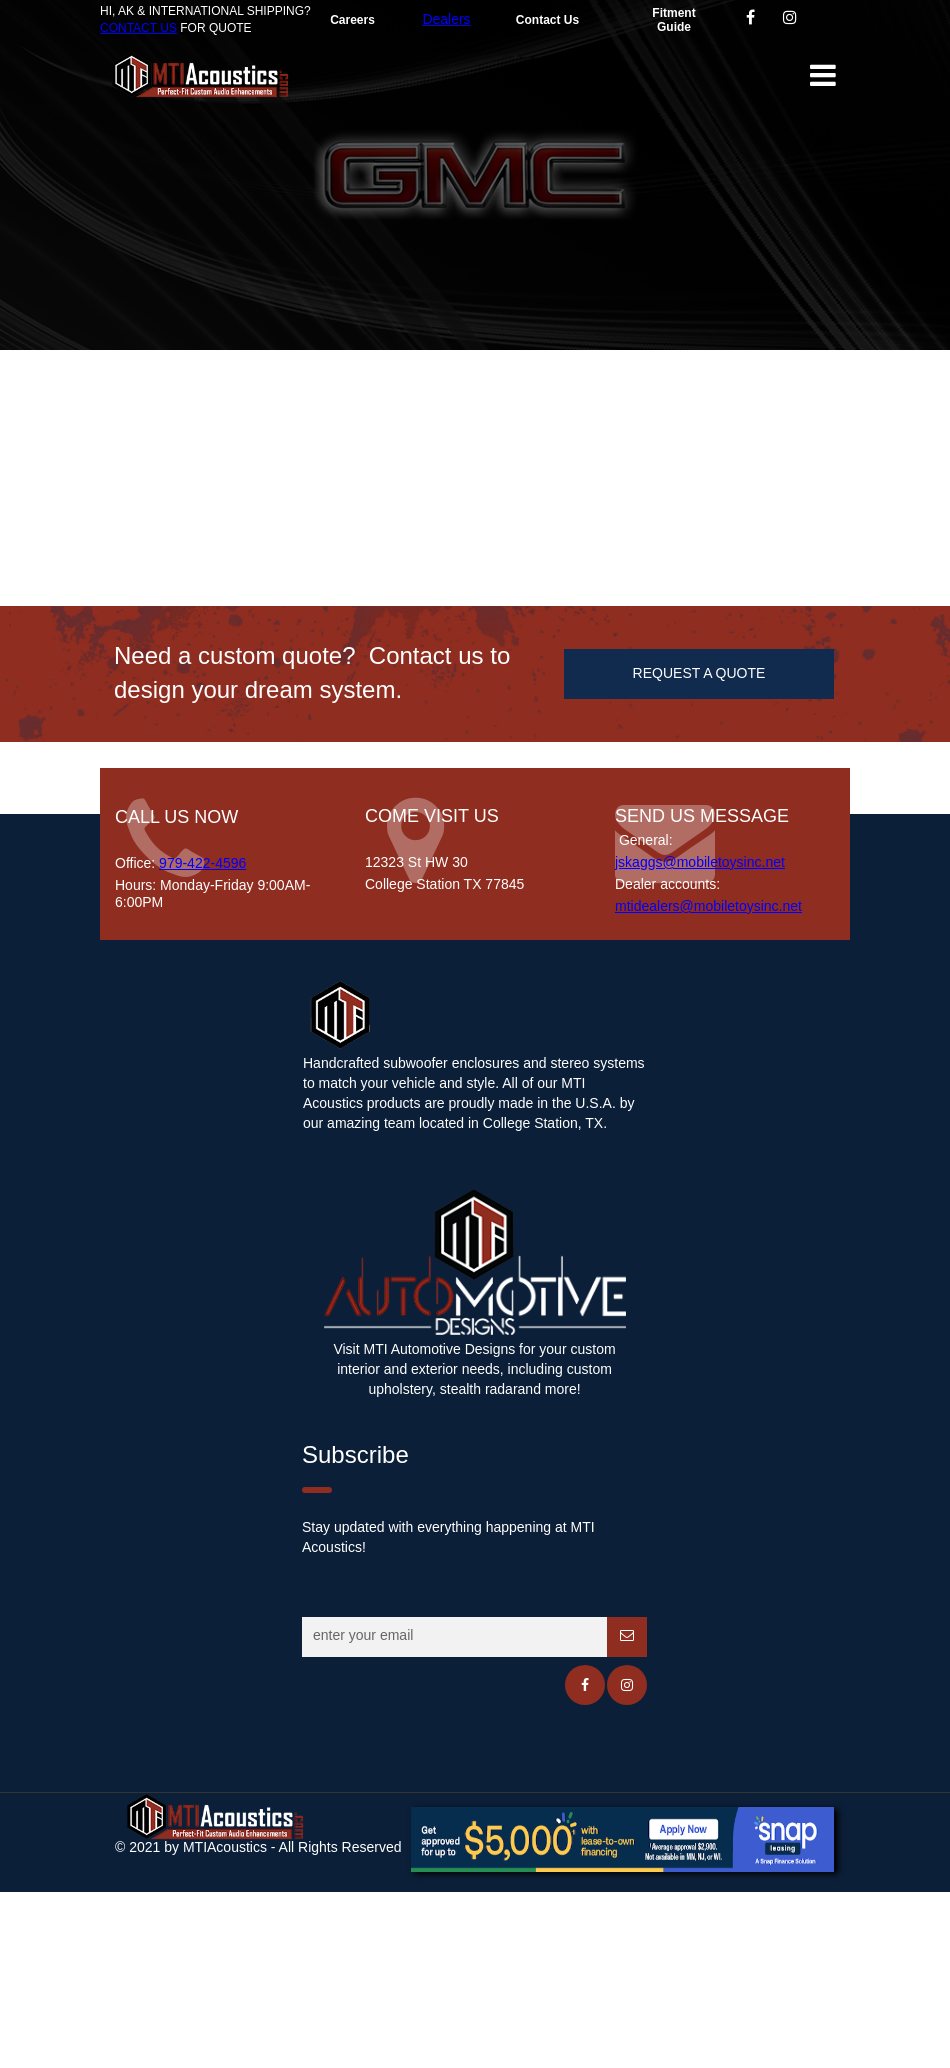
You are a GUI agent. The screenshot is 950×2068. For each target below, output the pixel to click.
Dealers (446, 19)
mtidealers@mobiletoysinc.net (708, 906)
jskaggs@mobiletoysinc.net (700, 862)
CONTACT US (138, 28)
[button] (822, 75)
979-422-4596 (202, 863)
